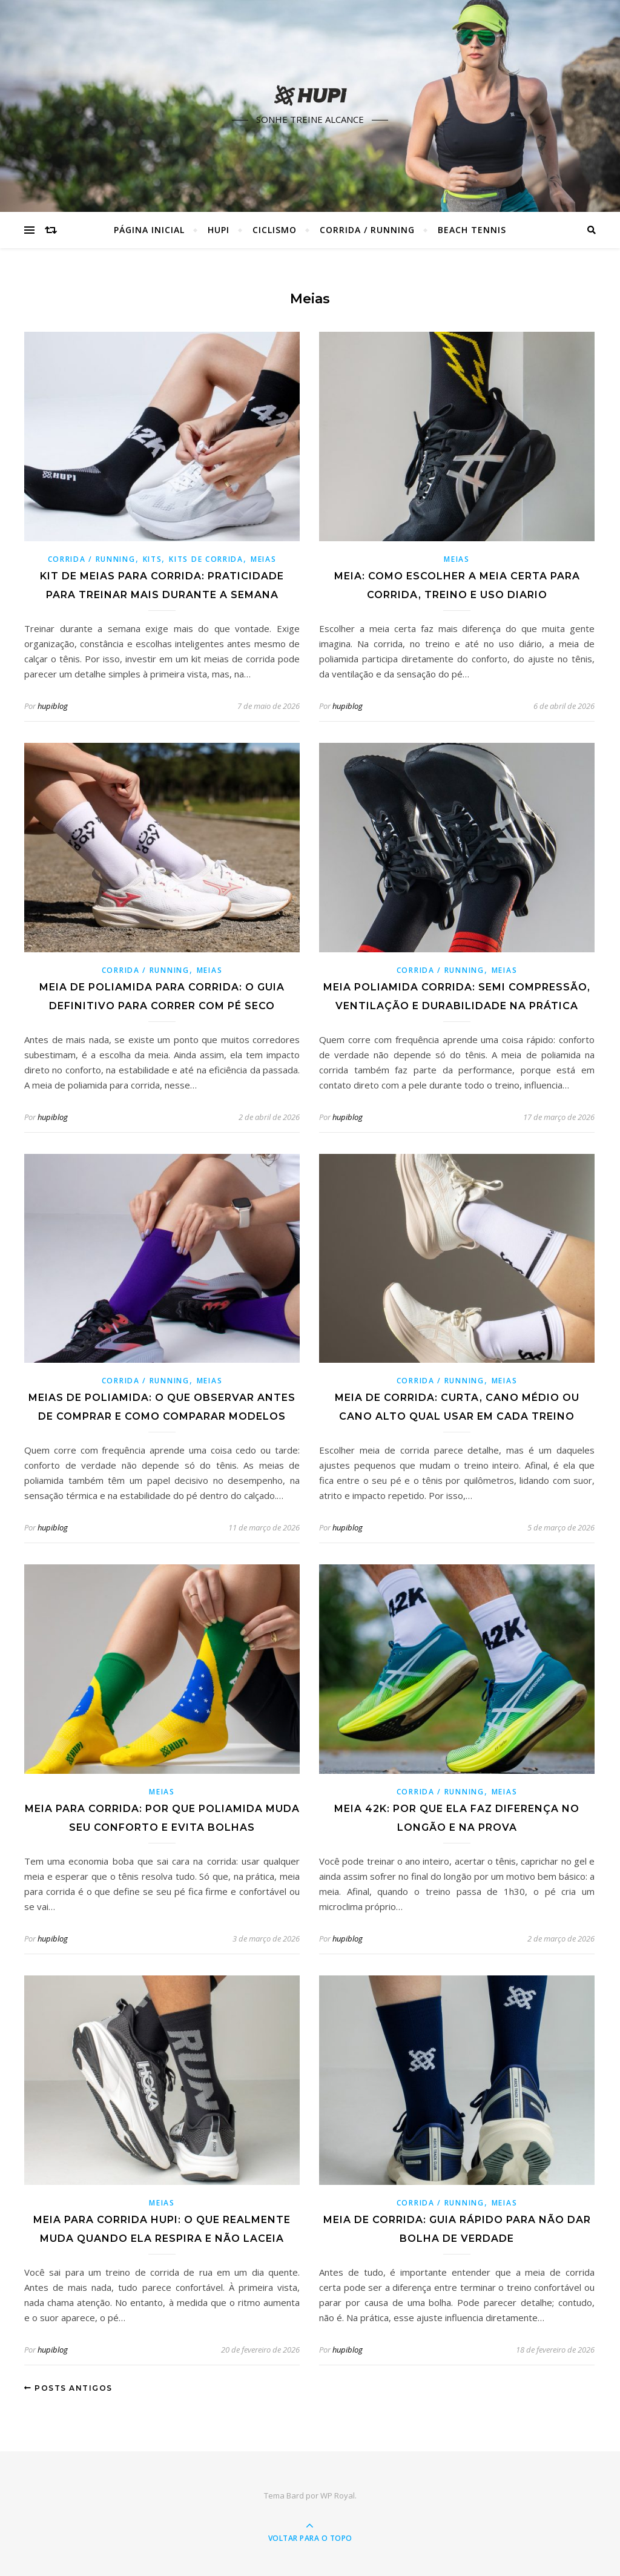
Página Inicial (149, 230)
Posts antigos (68, 2388)
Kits (152, 559)
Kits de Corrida (206, 559)
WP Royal (337, 2495)
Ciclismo (274, 230)
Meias (264, 559)
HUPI (218, 230)
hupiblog (53, 705)
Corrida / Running (367, 230)
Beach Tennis (472, 230)
